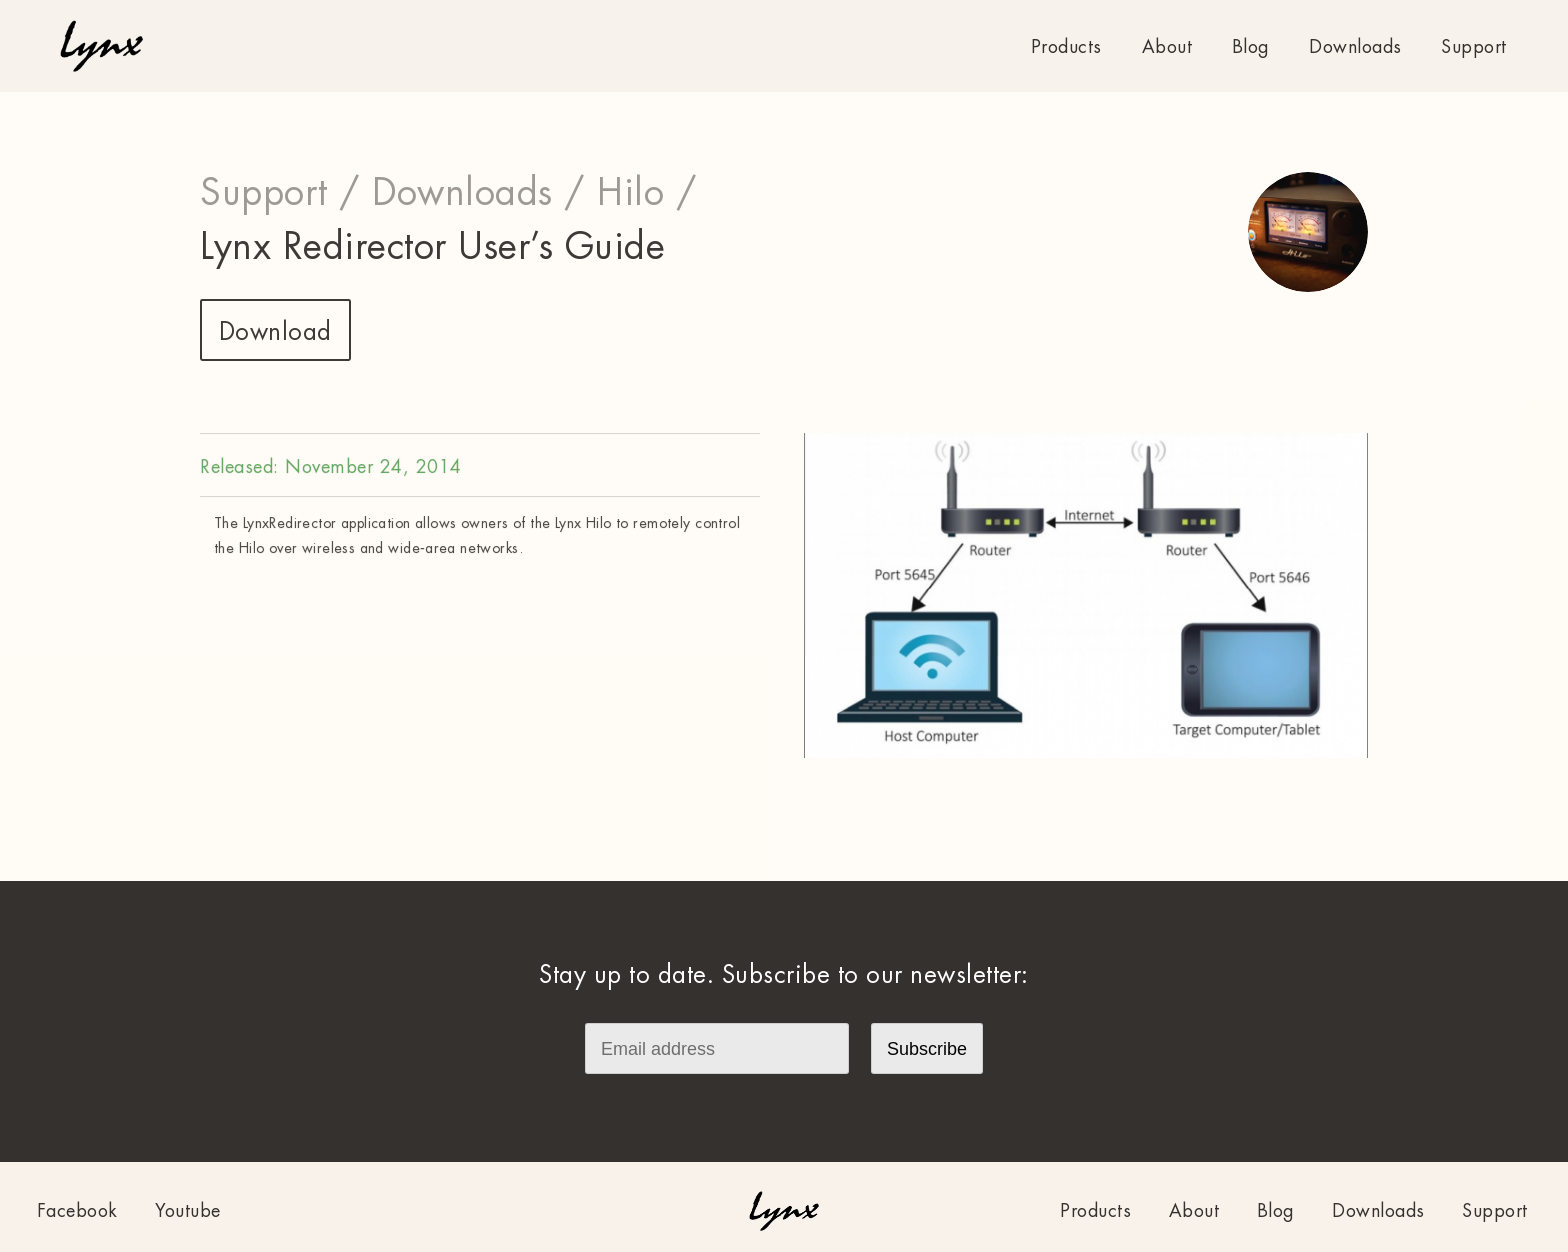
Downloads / (479, 193)
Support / (280, 193)
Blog (1251, 47)
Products (1066, 47)
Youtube (188, 1211)
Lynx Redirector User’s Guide (432, 247)
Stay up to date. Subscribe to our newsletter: (784, 975)
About (1167, 47)
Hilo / (647, 193)
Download (275, 332)
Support (1474, 47)
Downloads (1355, 47)
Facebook (77, 1211)
